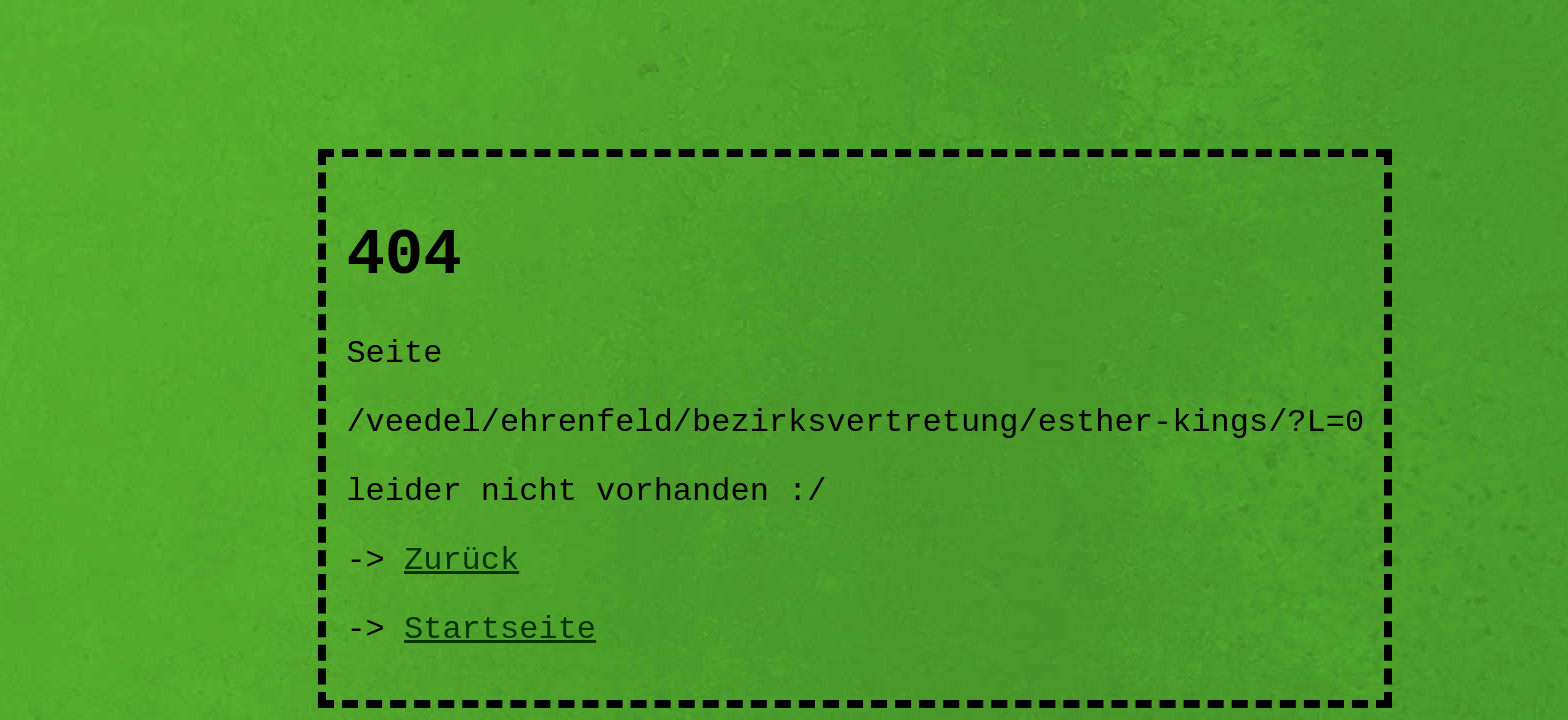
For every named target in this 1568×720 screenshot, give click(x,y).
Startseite (500, 629)
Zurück (461, 560)
